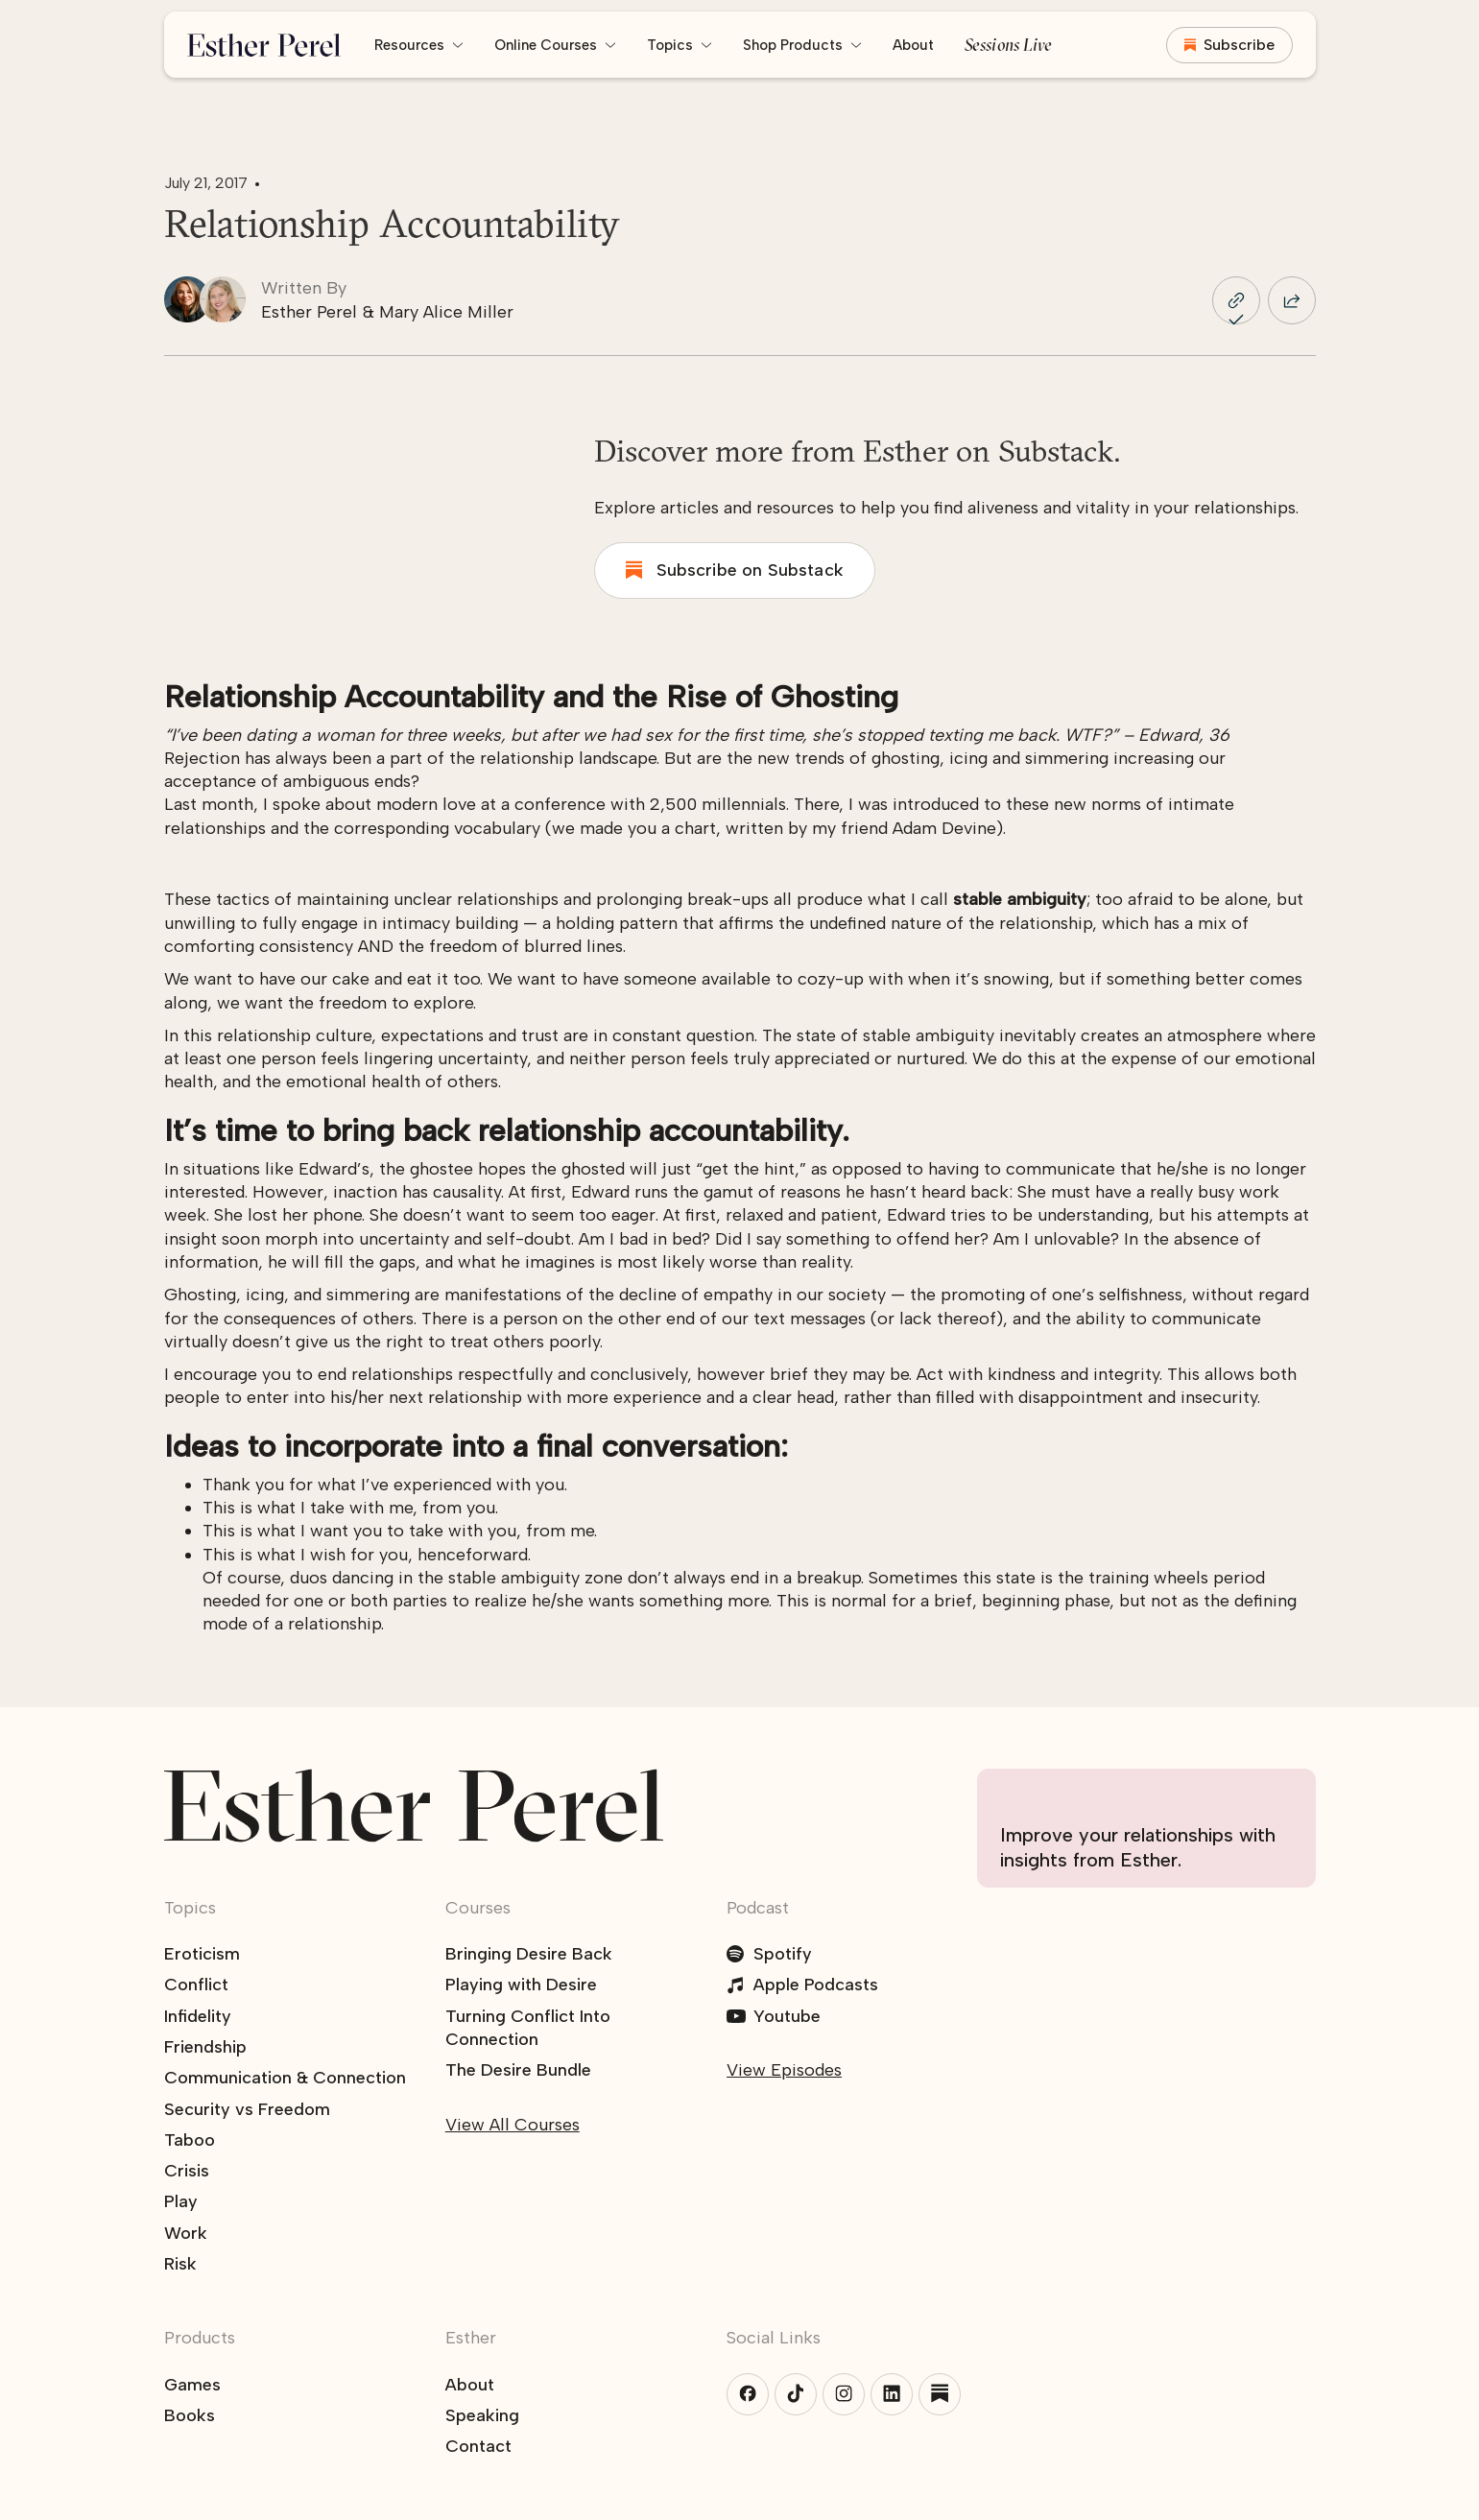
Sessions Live (1009, 45)
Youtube (787, 2016)
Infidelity (197, 2016)
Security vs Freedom (247, 2109)
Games (192, 2384)
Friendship (205, 2046)
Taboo (189, 2140)
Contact (478, 2446)
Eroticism (202, 1953)
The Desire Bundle (518, 2069)
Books (189, 2415)
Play (181, 2201)
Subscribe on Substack (750, 570)
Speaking (482, 2415)
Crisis (186, 2170)
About (913, 45)
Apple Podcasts (815, 1984)
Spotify (782, 1953)
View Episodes (784, 2069)
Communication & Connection (285, 2077)
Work (185, 2233)
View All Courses (512, 2124)
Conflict (196, 1984)
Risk (180, 2263)
